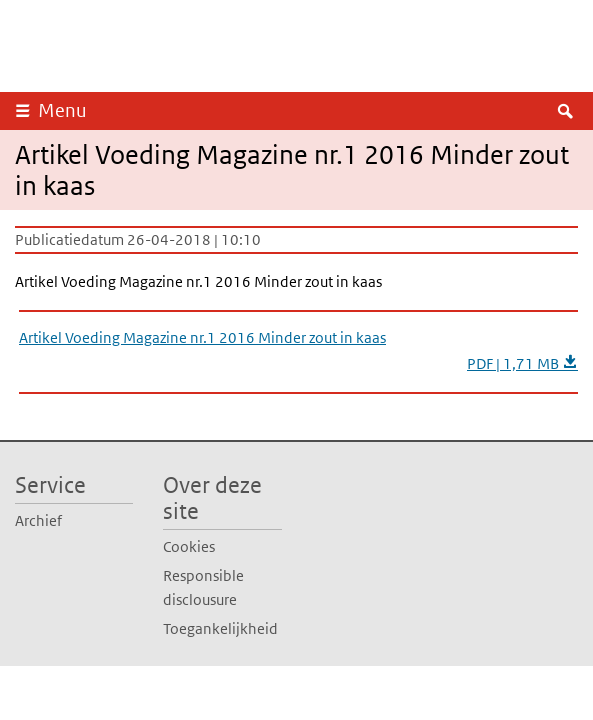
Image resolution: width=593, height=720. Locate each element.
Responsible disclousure (203, 587)
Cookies (189, 546)
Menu (62, 110)
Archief (38, 520)
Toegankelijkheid (220, 628)
